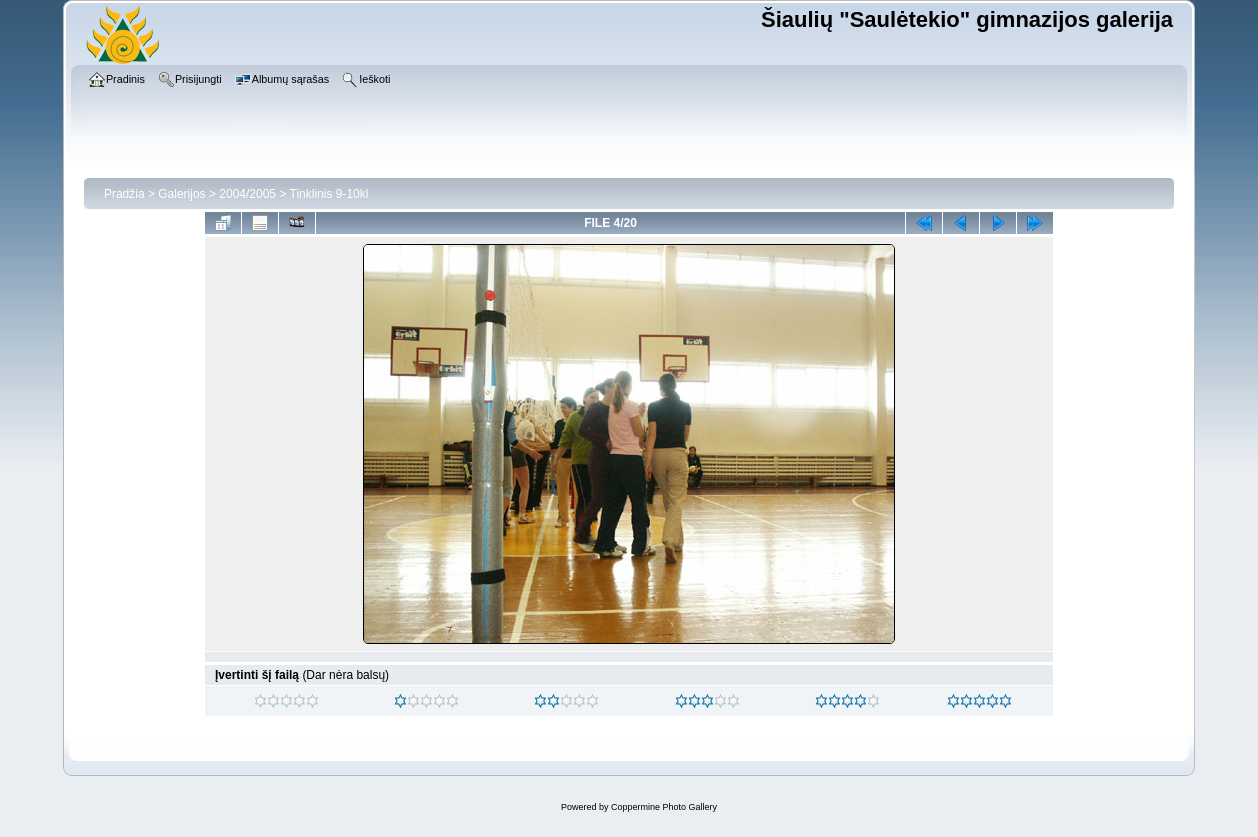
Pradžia (124, 194)
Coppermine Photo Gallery (664, 807)
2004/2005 (247, 194)
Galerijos (181, 194)
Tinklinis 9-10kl (329, 194)
